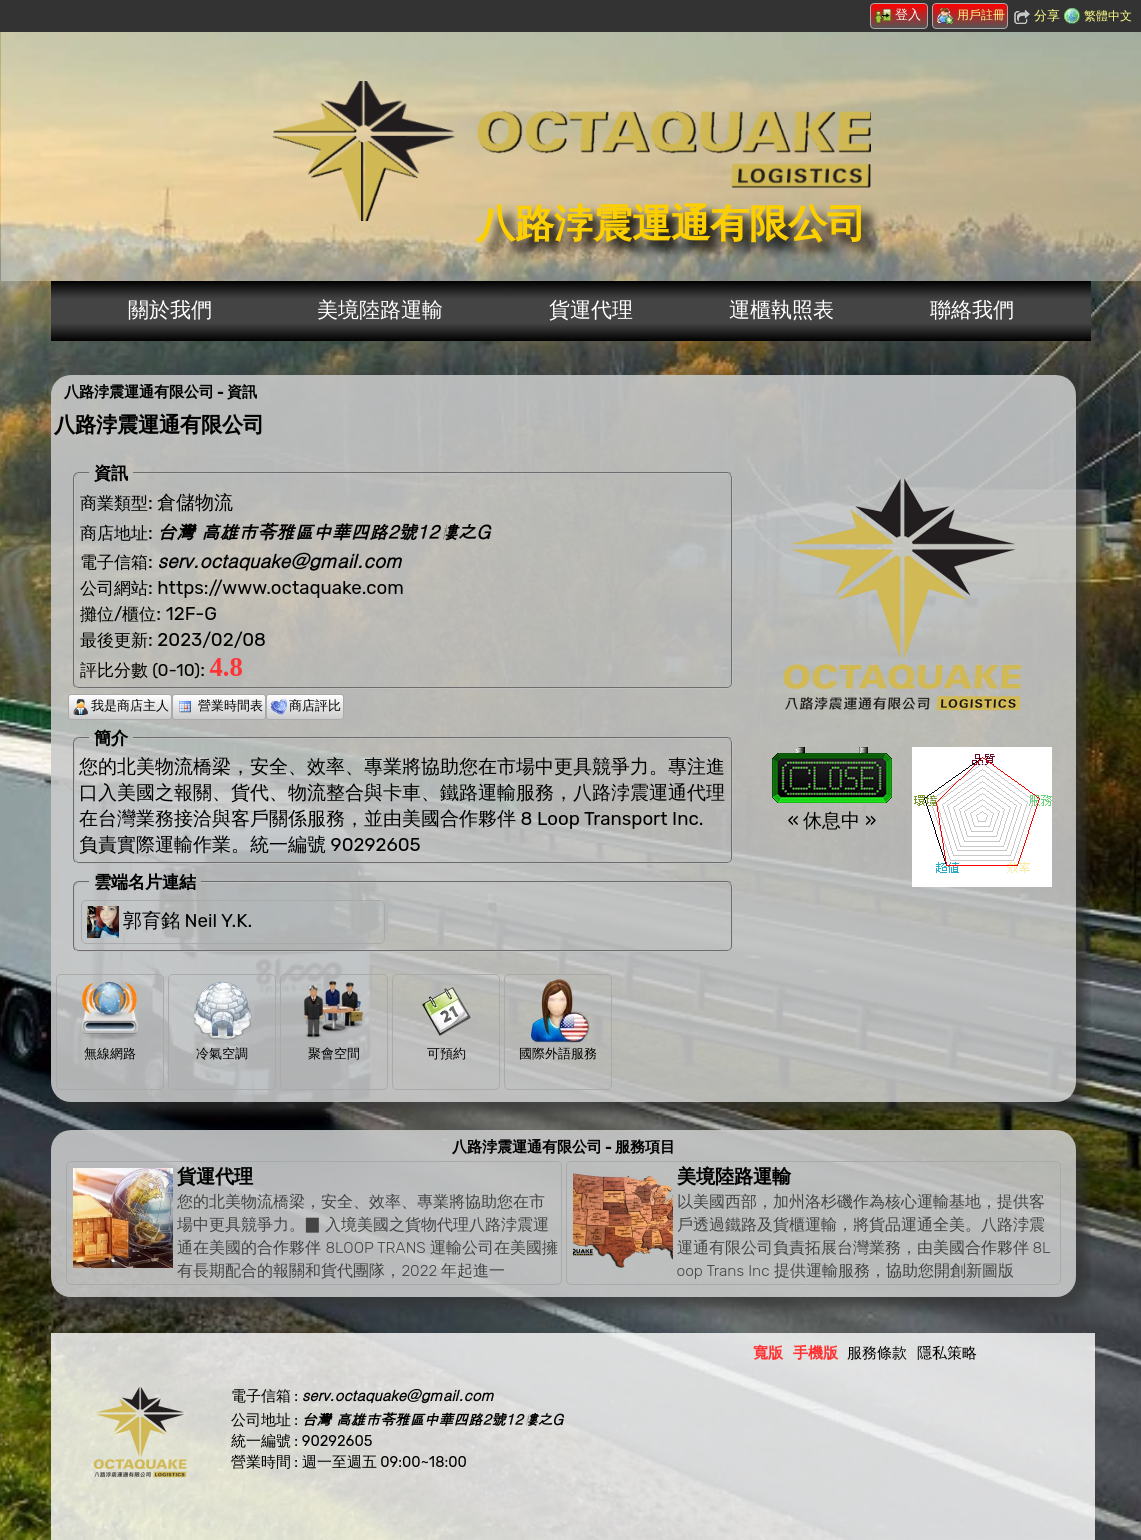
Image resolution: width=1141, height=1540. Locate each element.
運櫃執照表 (781, 310)
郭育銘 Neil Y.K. (187, 920)
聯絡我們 (972, 310)
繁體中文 (1108, 16)
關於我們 (170, 310)
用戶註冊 (971, 15)
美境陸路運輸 (380, 310)
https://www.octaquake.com (280, 588)
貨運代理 (591, 310)
